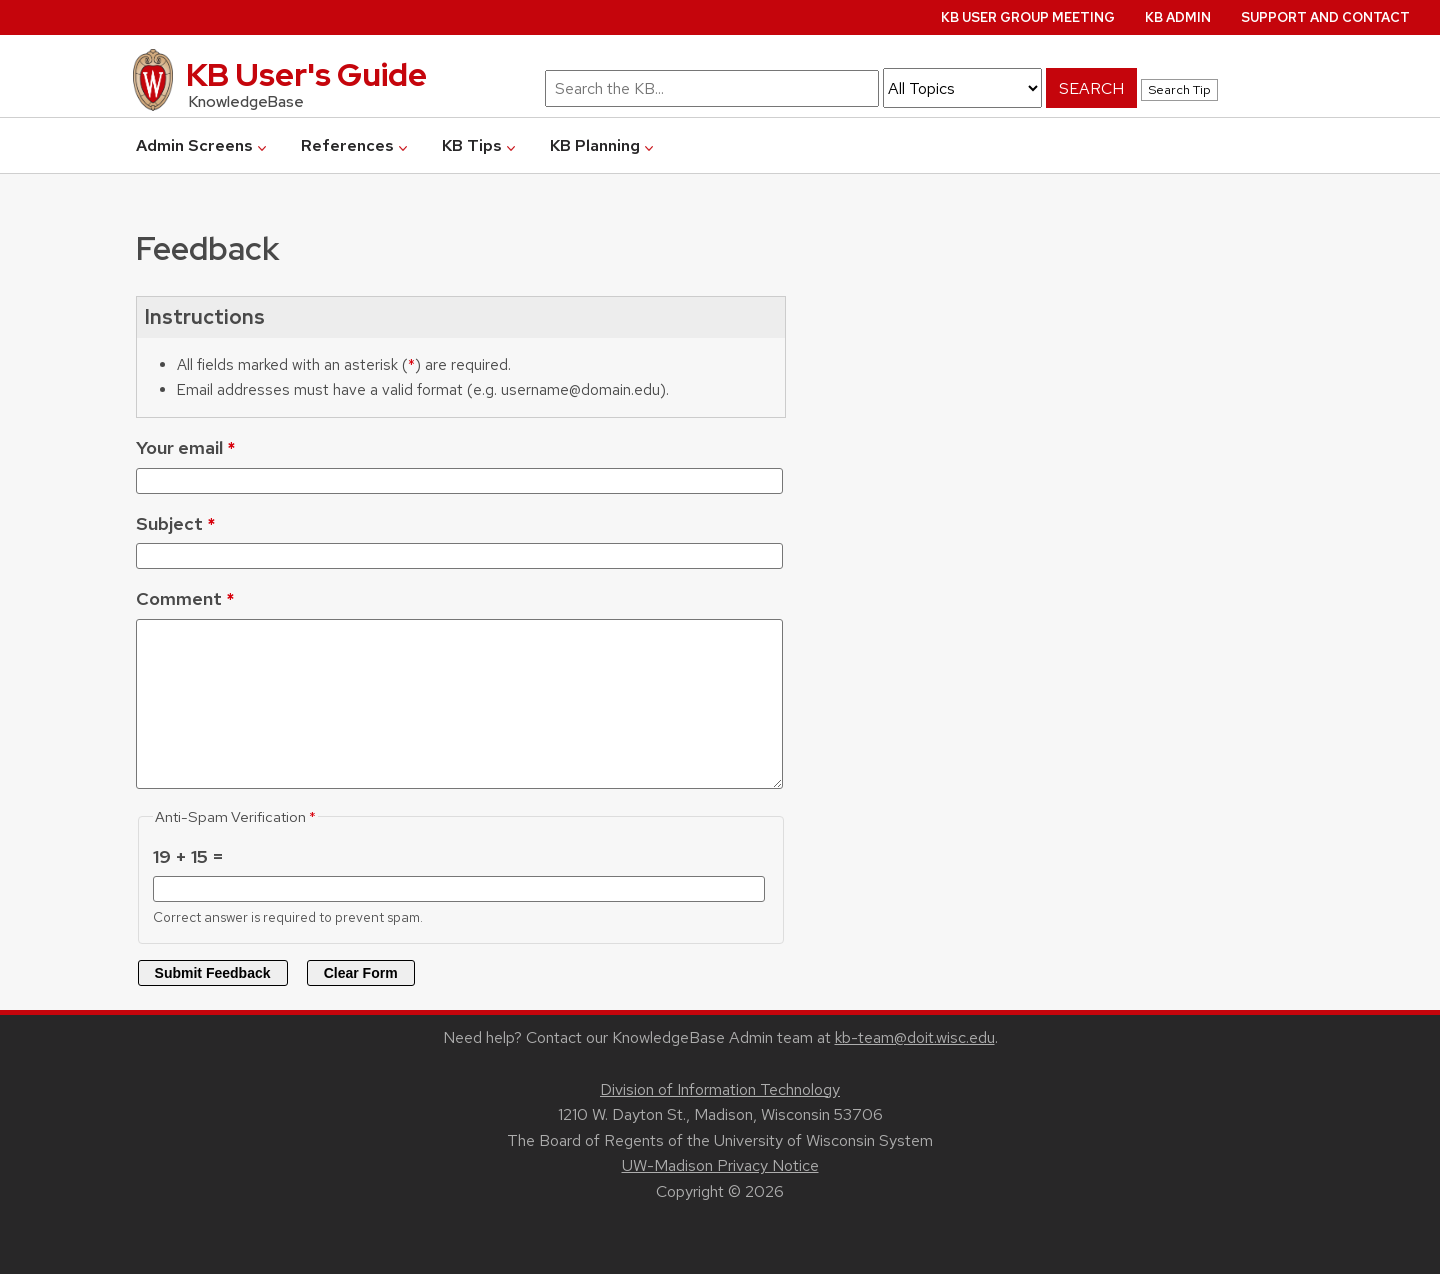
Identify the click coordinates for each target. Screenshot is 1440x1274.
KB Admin (1178, 17)
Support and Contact (1325, 17)
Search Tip (1179, 89)
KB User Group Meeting (1028, 17)
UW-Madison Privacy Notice (720, 1165)
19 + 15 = (188, 856)
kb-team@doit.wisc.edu (915, 1037)
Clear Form (361, 973)
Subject (169, 523)
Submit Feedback (213, 973)
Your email (179, 447)
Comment (179, 598)
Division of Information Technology (720, 1089)
